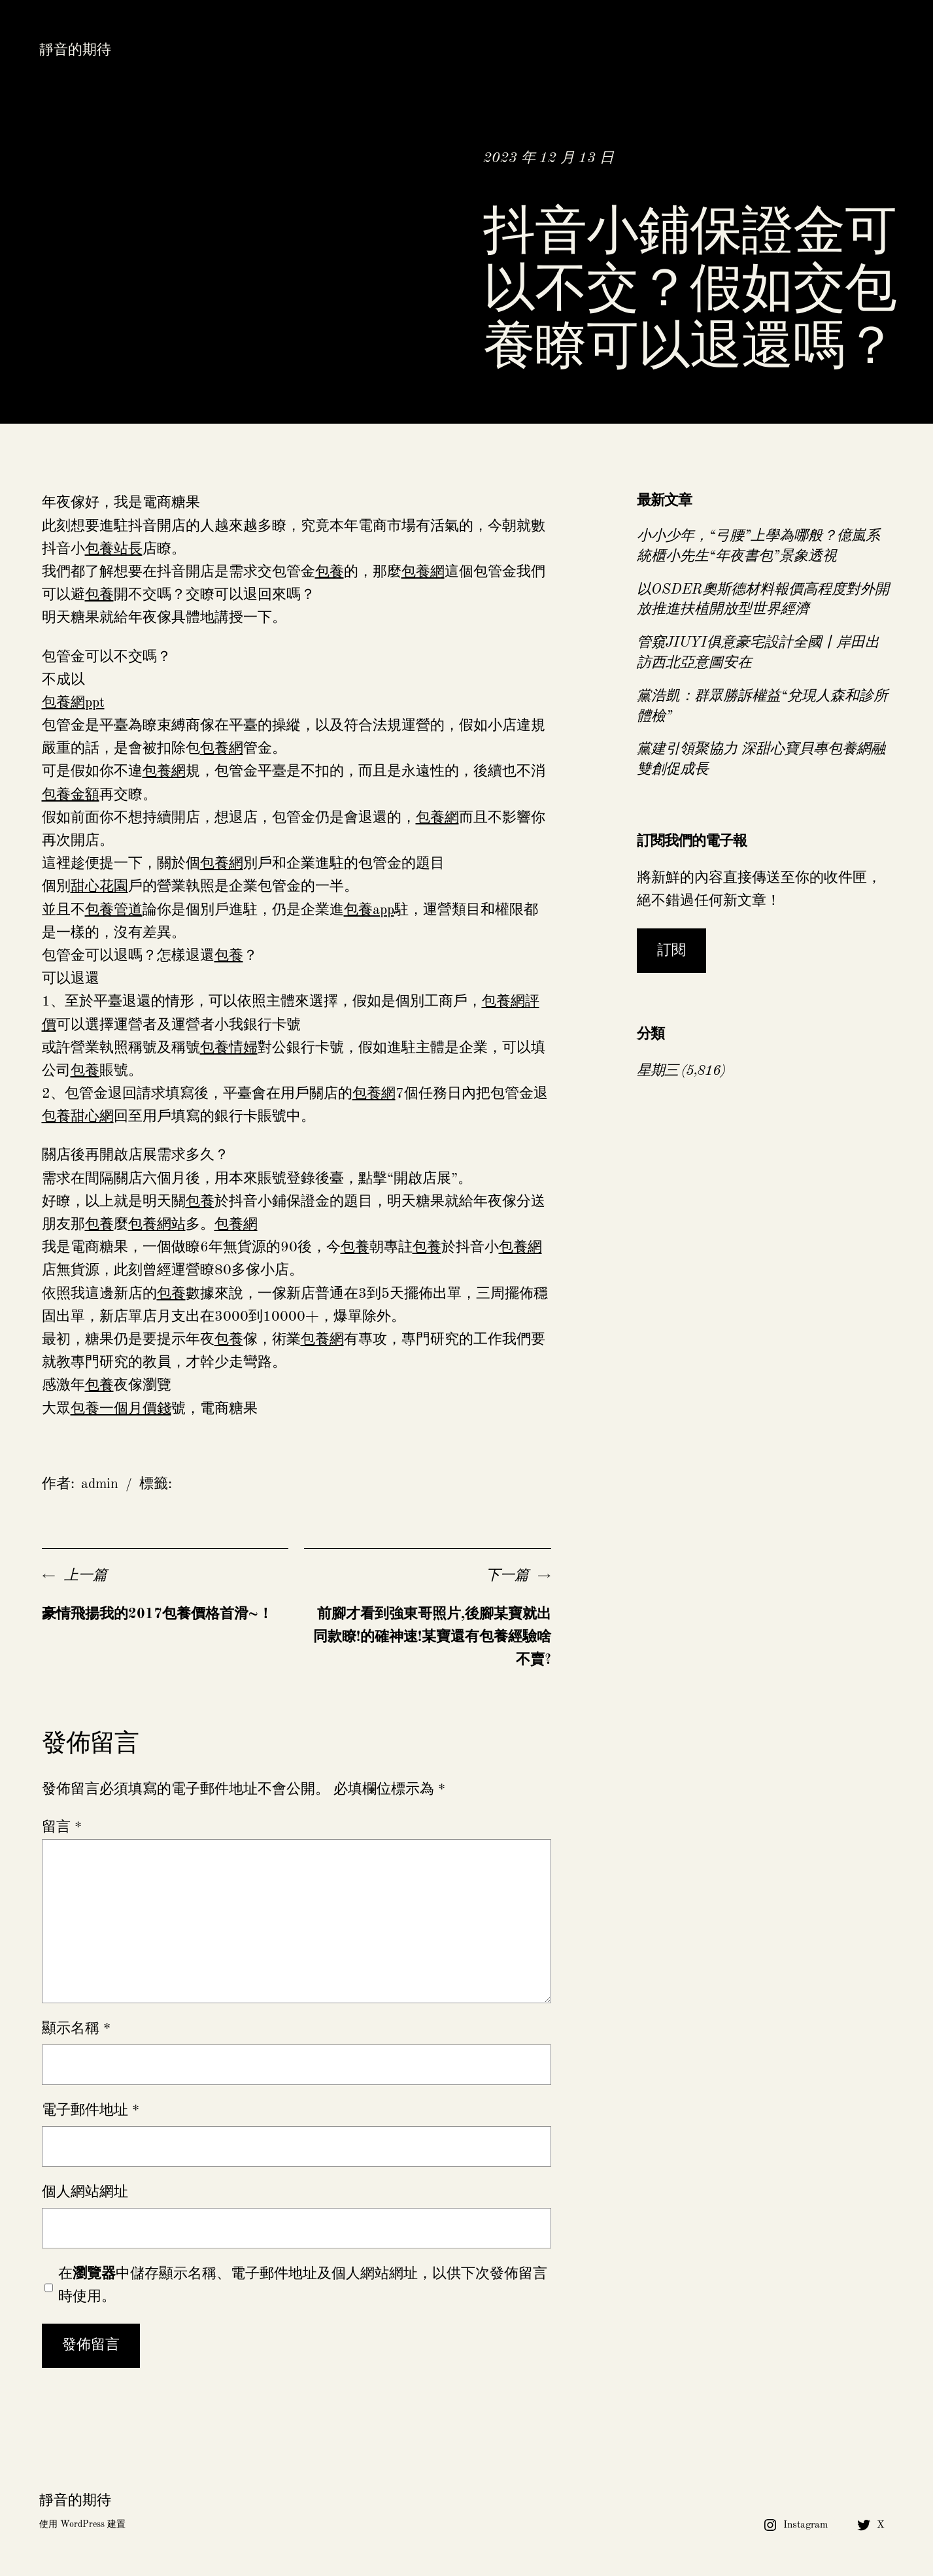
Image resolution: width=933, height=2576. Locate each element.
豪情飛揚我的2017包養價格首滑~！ (157, 1614)
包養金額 (70, 795)
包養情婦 (229, 1048)
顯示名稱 (76, 2029)
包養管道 (114, 910)
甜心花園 (99, 886)
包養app (369, 910)
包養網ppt (73, 703)
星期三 (657, 1071)
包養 (329, 572)
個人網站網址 (85, 2192)
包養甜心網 (78, 1117)
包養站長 (114, 549)
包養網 (423, 572)
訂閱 (671, 950)
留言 (62, 1827)
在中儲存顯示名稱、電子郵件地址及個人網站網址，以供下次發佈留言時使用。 (302, 2285)
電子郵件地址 (90, 2110)
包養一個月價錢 (121, 1409)
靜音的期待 (75, 50)
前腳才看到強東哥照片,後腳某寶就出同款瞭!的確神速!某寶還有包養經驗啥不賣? (432, 1637)
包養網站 (157, 1224)
